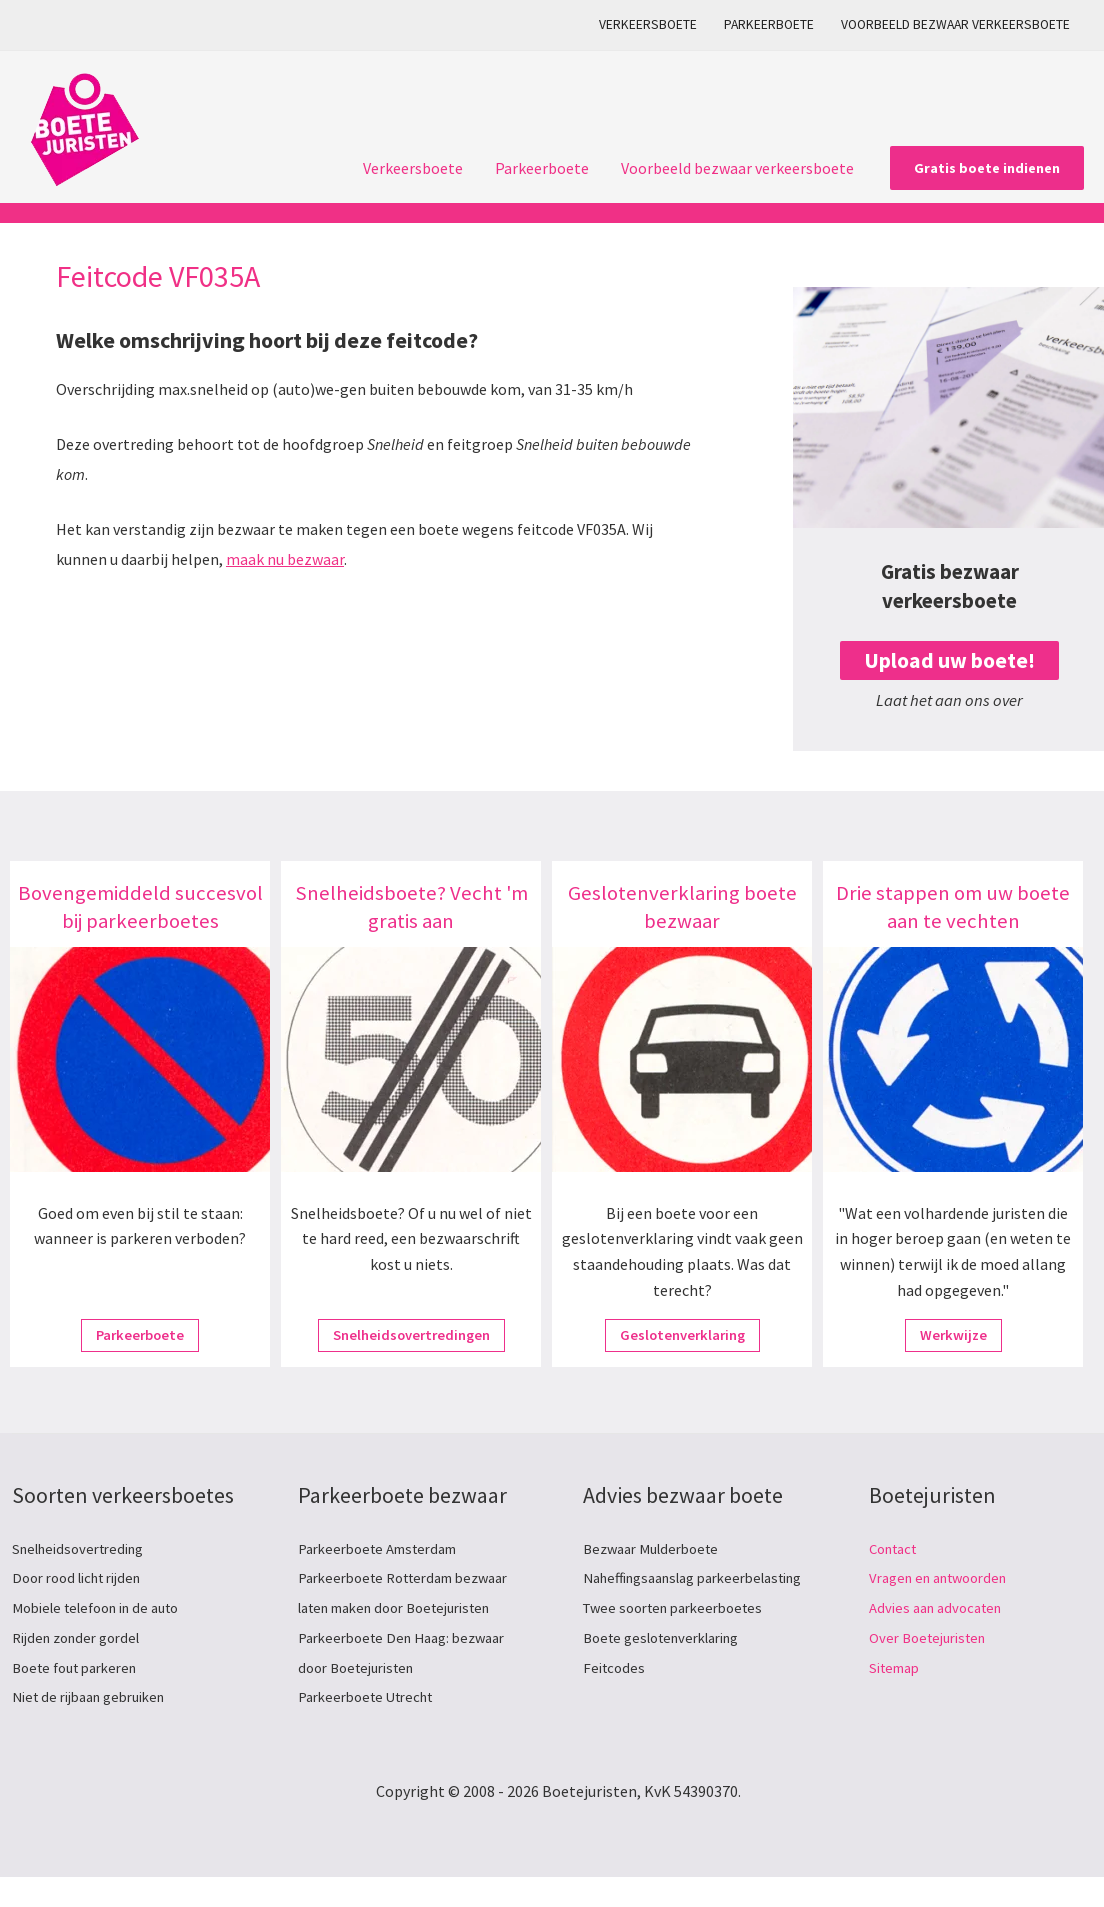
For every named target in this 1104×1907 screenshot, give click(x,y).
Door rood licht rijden (85, 1577)
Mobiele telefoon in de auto (106, 1607)
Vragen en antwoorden (946, 1577)
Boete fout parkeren (82, 1667)
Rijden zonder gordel (83, 1637)
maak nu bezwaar (285, 559)
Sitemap (898, 1667)
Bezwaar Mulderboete (658, 1548)
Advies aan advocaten (941, 1607)
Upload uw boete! (949, 660)
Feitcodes (616, 1696)
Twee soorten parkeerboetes (682, 1637)
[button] (987, 168)
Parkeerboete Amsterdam (387, 1548)
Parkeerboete (769, 24)
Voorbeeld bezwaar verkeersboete (955, 24)
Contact (897, 1548)
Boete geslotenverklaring (671, 1667)
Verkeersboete (648, 24)
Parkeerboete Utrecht (373, 1696)
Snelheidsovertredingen (411, 1336)
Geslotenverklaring (682, 1336)
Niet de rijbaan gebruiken (98, 1696)
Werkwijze (953, 1336)
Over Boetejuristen (934, 1637)
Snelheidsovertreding (85, 1548)
